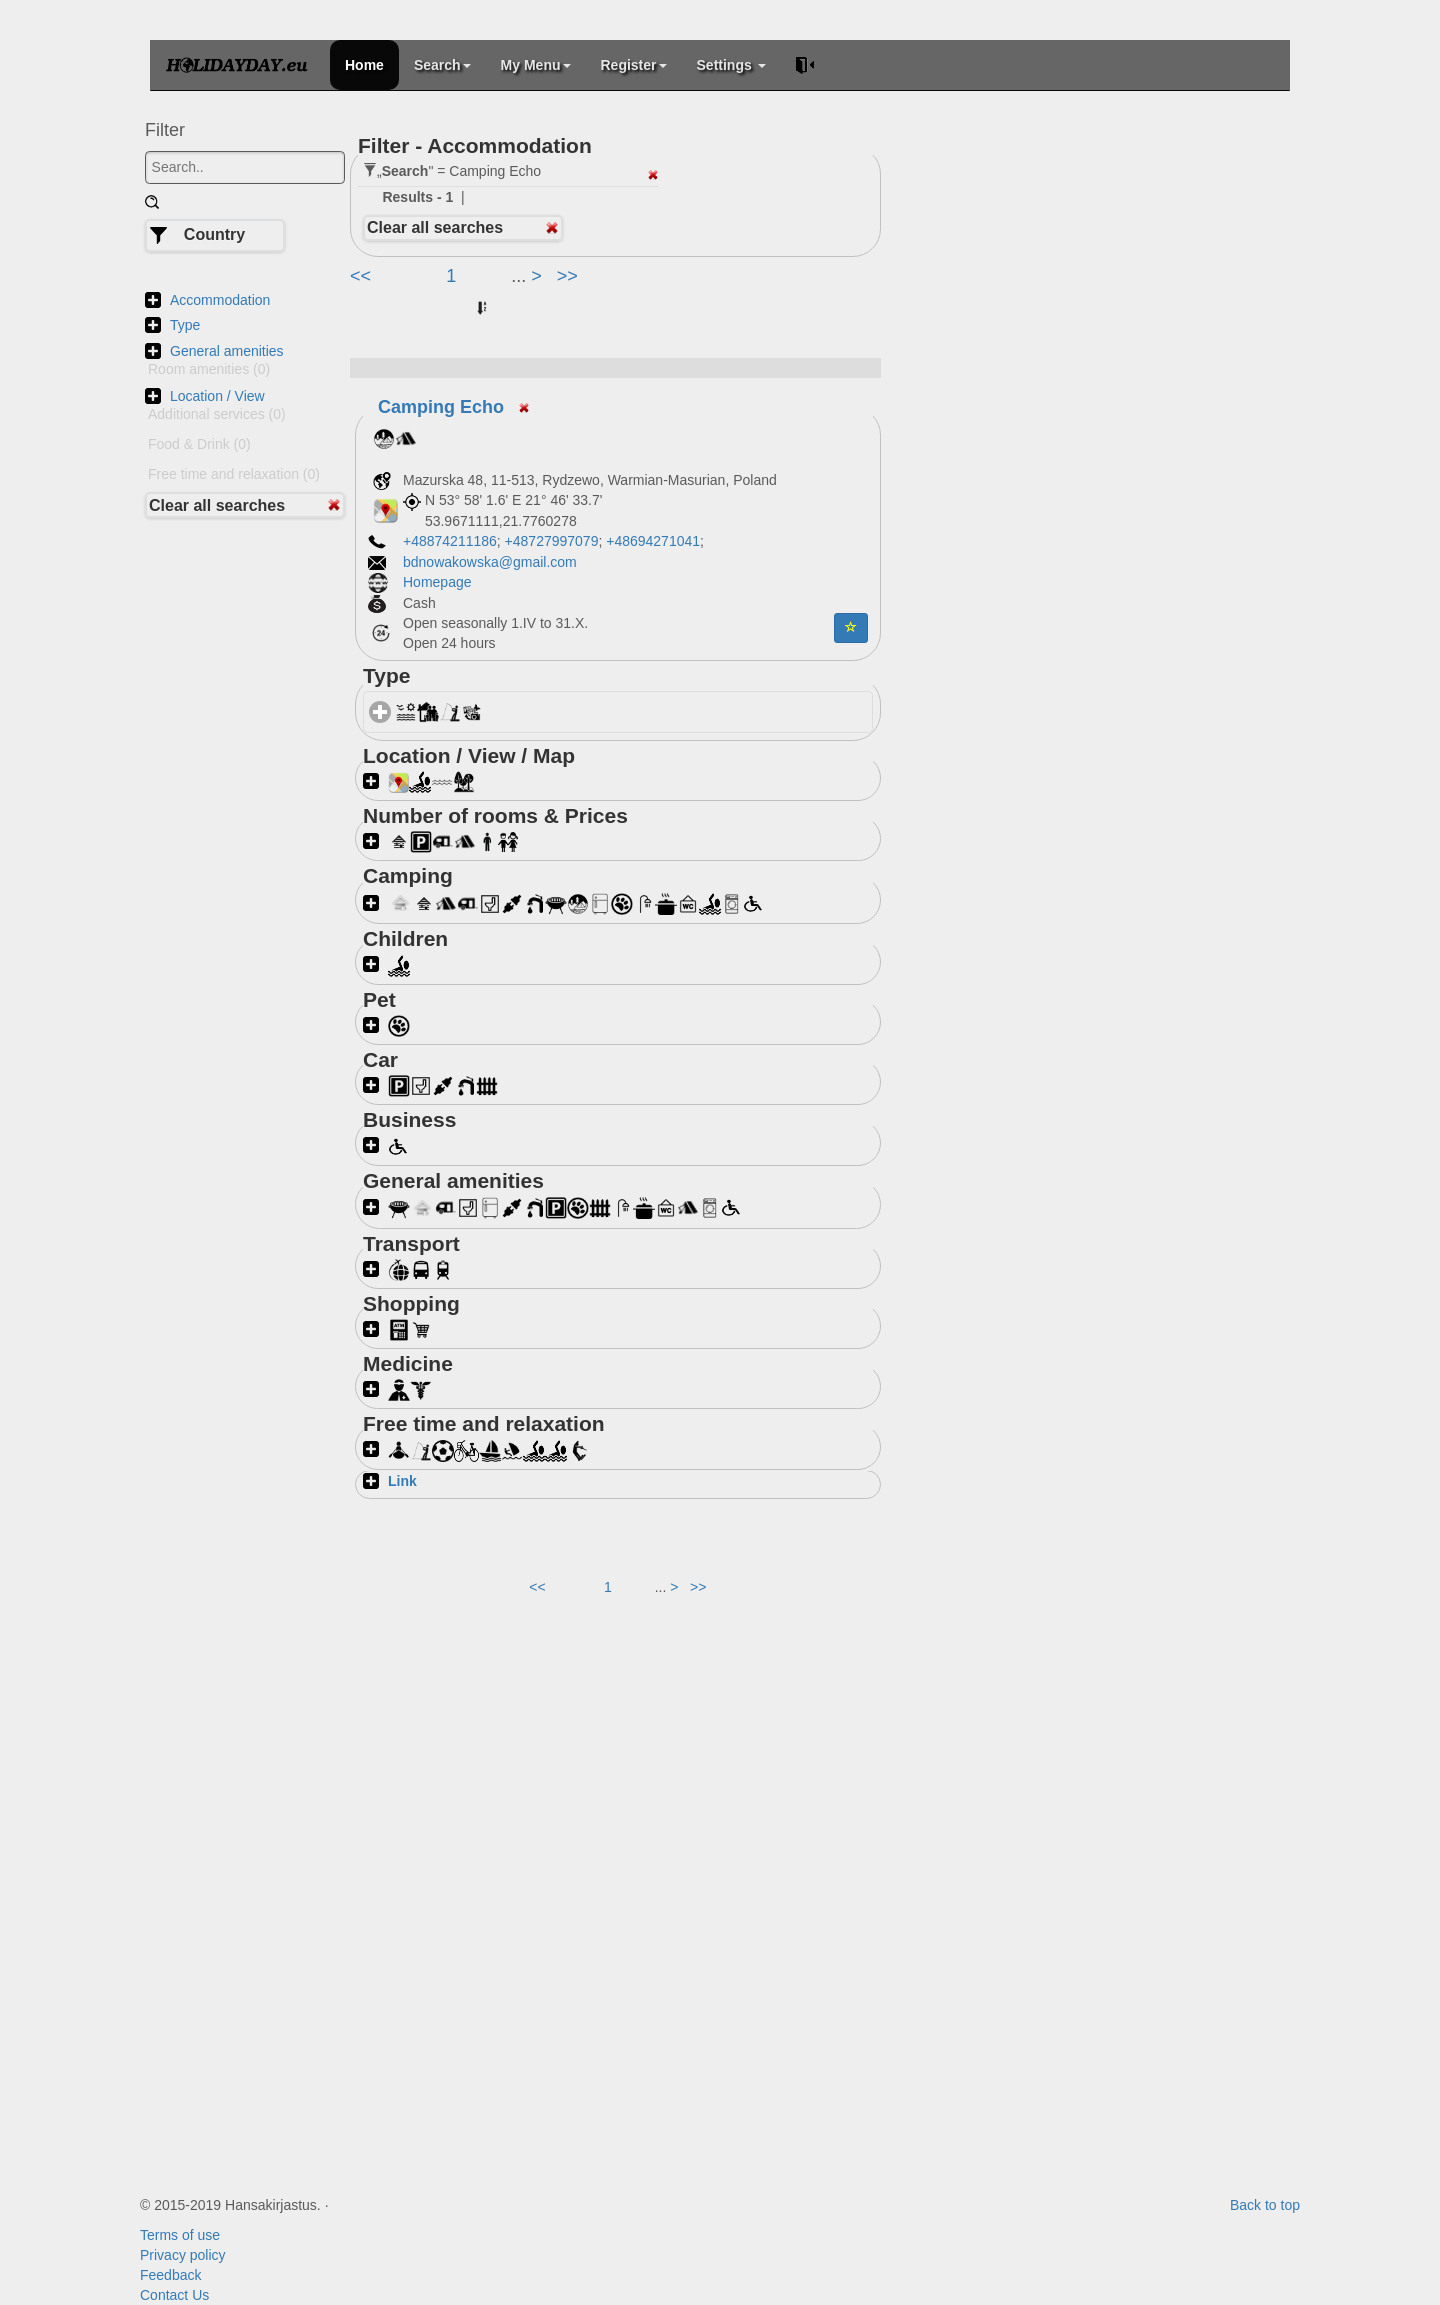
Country (214, 234)
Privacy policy (183, 2255)
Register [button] (634, 65)
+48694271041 (653, 541)
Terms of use (180, 2235)
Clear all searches (217, 505)
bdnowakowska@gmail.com (490, 562)
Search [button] (442, 65)
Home (364, 65)
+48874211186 (450, 541)
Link (402, 1481)
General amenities (227, 351)
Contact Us (174, 2295)
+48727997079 (552, 541)
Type (185, 325)
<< (363, 276)
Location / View (217, 396)
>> (567, 276)
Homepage (439, 582)
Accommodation (220, 300)
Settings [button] (731, 65)
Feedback (170, 2275)
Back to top (1265, 2205)
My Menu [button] (536, 65)
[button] (851, 628)
